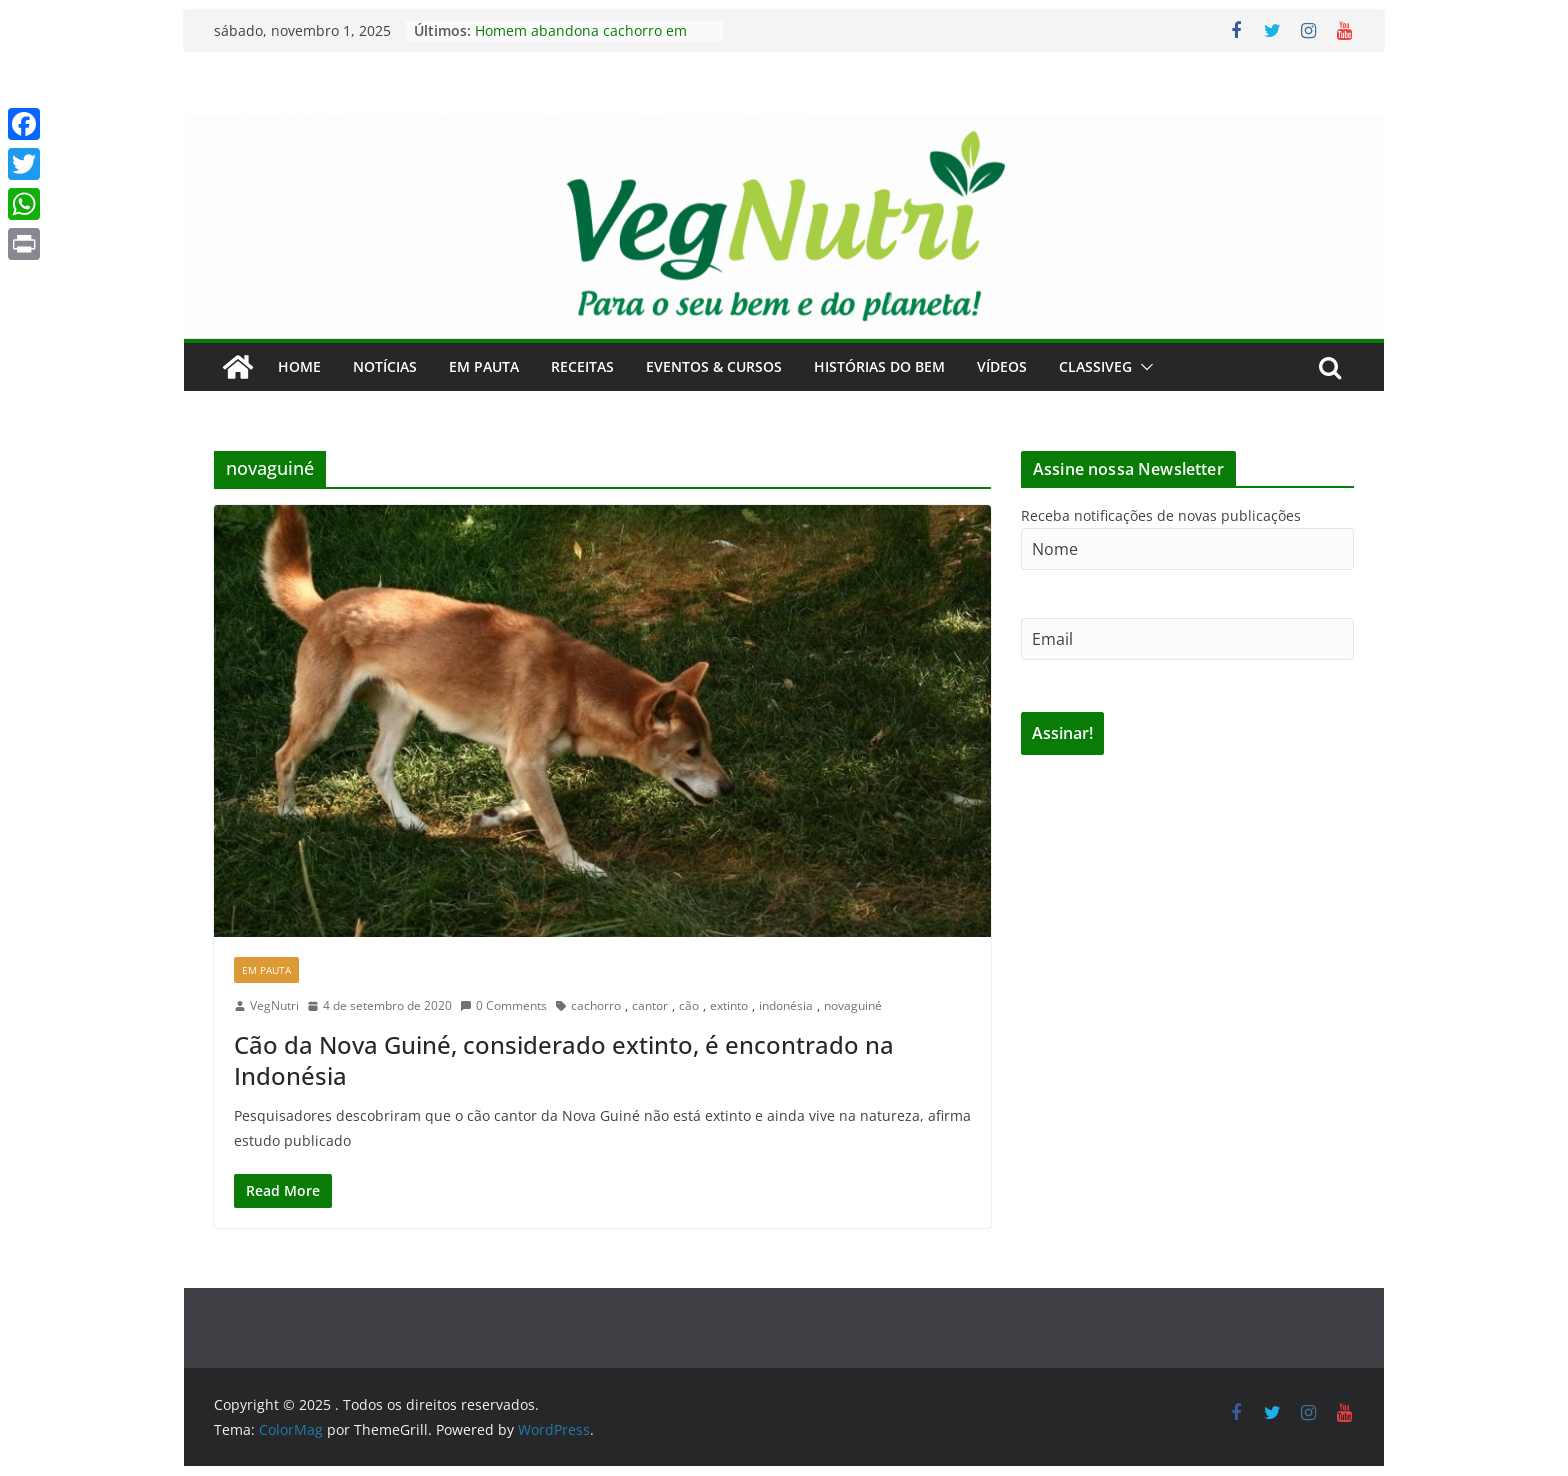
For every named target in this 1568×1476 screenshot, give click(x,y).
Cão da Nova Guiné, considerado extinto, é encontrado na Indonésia (564, 1060)
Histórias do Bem (879, 366)
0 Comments (503, 1005)
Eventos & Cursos (714, 366)
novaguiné (853, 1005)
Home (299, 366)
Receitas (582, 366)
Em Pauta (484, 366)
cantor (650, 1005)
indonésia (786, 1005)
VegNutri (274, 1005)
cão (689, 1005)
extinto (729, 1005)
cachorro (596, 1005)
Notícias (385, 366)
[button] (1143, 367)
